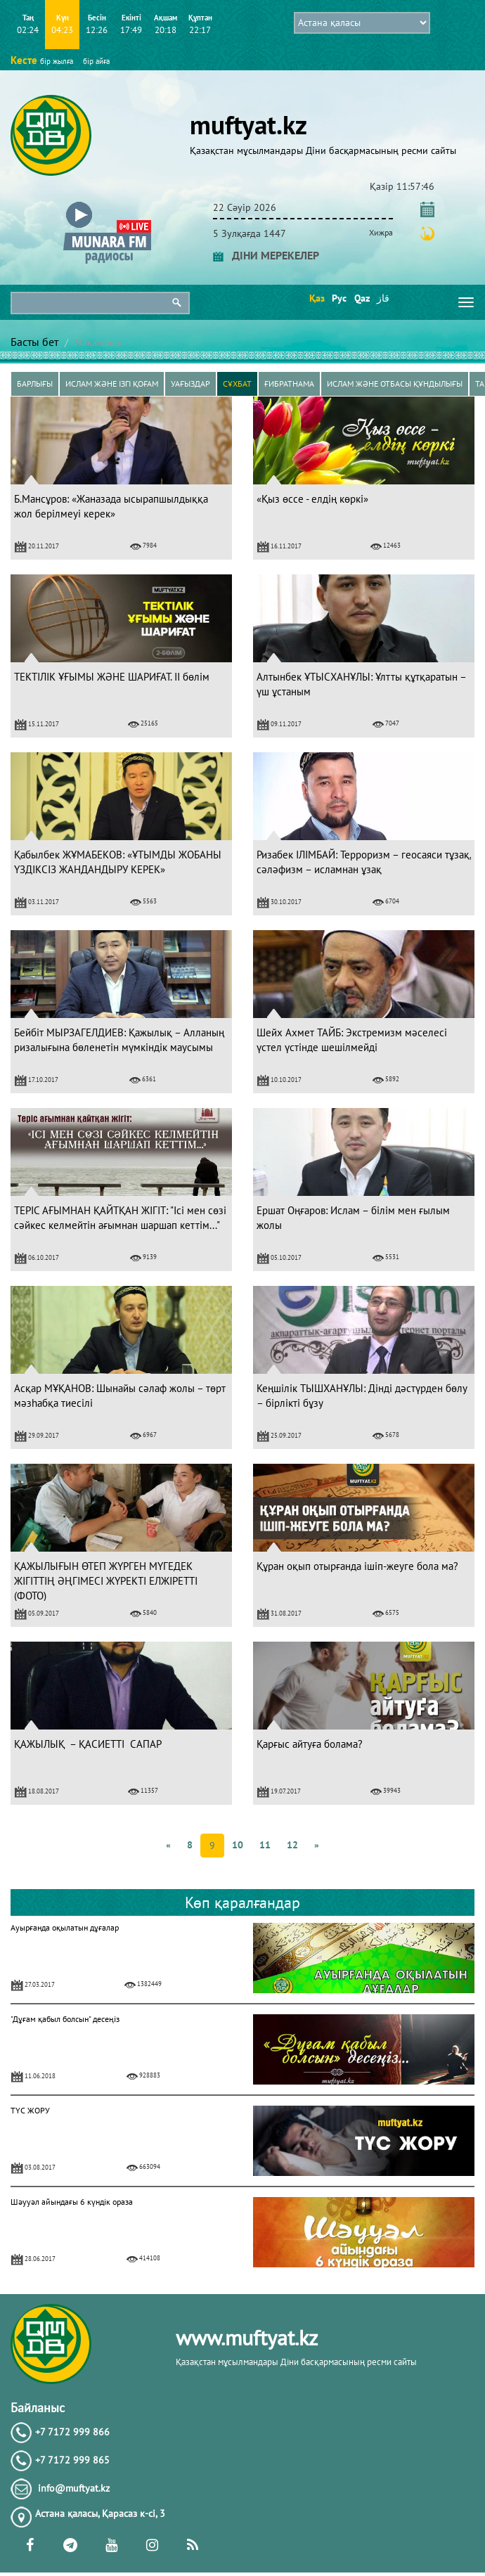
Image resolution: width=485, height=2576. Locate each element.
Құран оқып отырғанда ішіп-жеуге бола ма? (357, 1566)
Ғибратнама (289, 383)
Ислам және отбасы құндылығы (395, 383)
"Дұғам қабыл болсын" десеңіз (65, 2019)
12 (292, 1844)
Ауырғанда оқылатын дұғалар (65, 1927)
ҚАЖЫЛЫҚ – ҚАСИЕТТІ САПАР (88, 1744)
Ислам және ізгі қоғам (111, 383)
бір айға (96, 61)
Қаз (316, 298)
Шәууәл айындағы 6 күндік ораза (72, 2201)
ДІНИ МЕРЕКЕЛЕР (266, 255)
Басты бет (34, 342)
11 (265, 1844)
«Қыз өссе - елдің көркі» (312, 498)
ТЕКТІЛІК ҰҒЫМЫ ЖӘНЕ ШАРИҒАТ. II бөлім (111, 676)
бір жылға (56, 61)
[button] (107, 205)
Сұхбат (237, 383)
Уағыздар (190, 383)
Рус (338, 298)
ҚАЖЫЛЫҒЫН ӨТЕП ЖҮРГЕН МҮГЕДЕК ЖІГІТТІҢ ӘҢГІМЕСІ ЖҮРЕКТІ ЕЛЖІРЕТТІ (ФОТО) (106, 1581)
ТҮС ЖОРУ (30, 2110)
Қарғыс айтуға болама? (310, 1744)
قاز (383, 298)
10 (237, 1844)
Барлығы (35, 383)
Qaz (361, 298)
